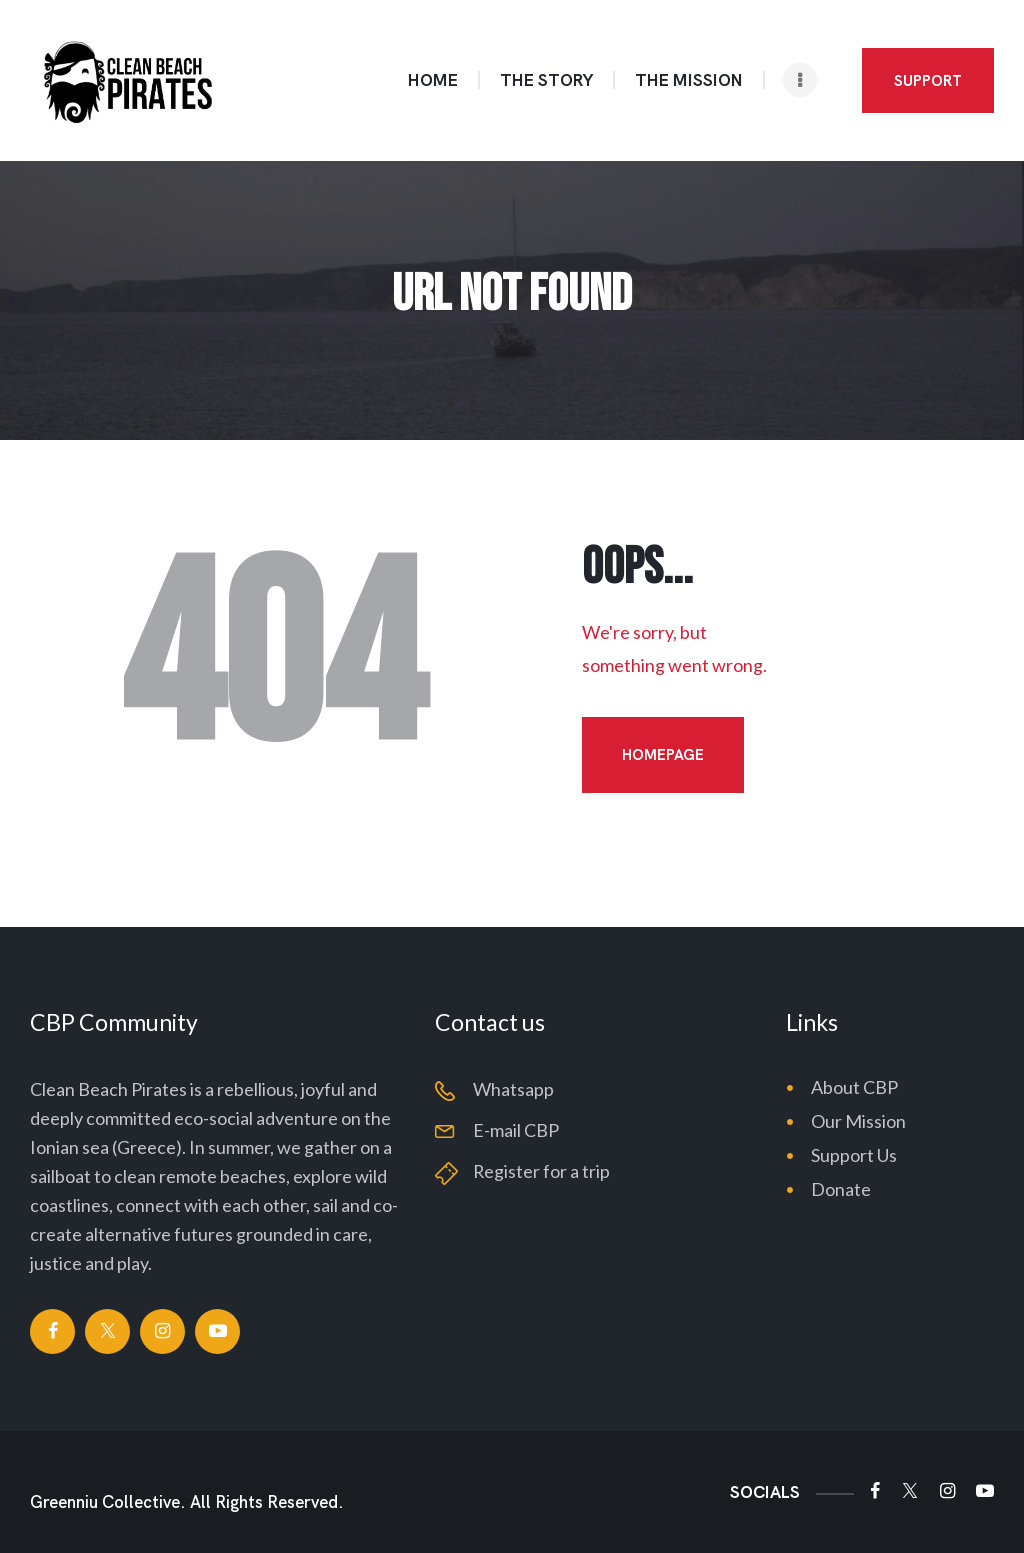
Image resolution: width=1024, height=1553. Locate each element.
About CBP (854, 1087)
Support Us (854, 1155)
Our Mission (858, 1121)
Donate (841, 1189)
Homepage (663, 755)
